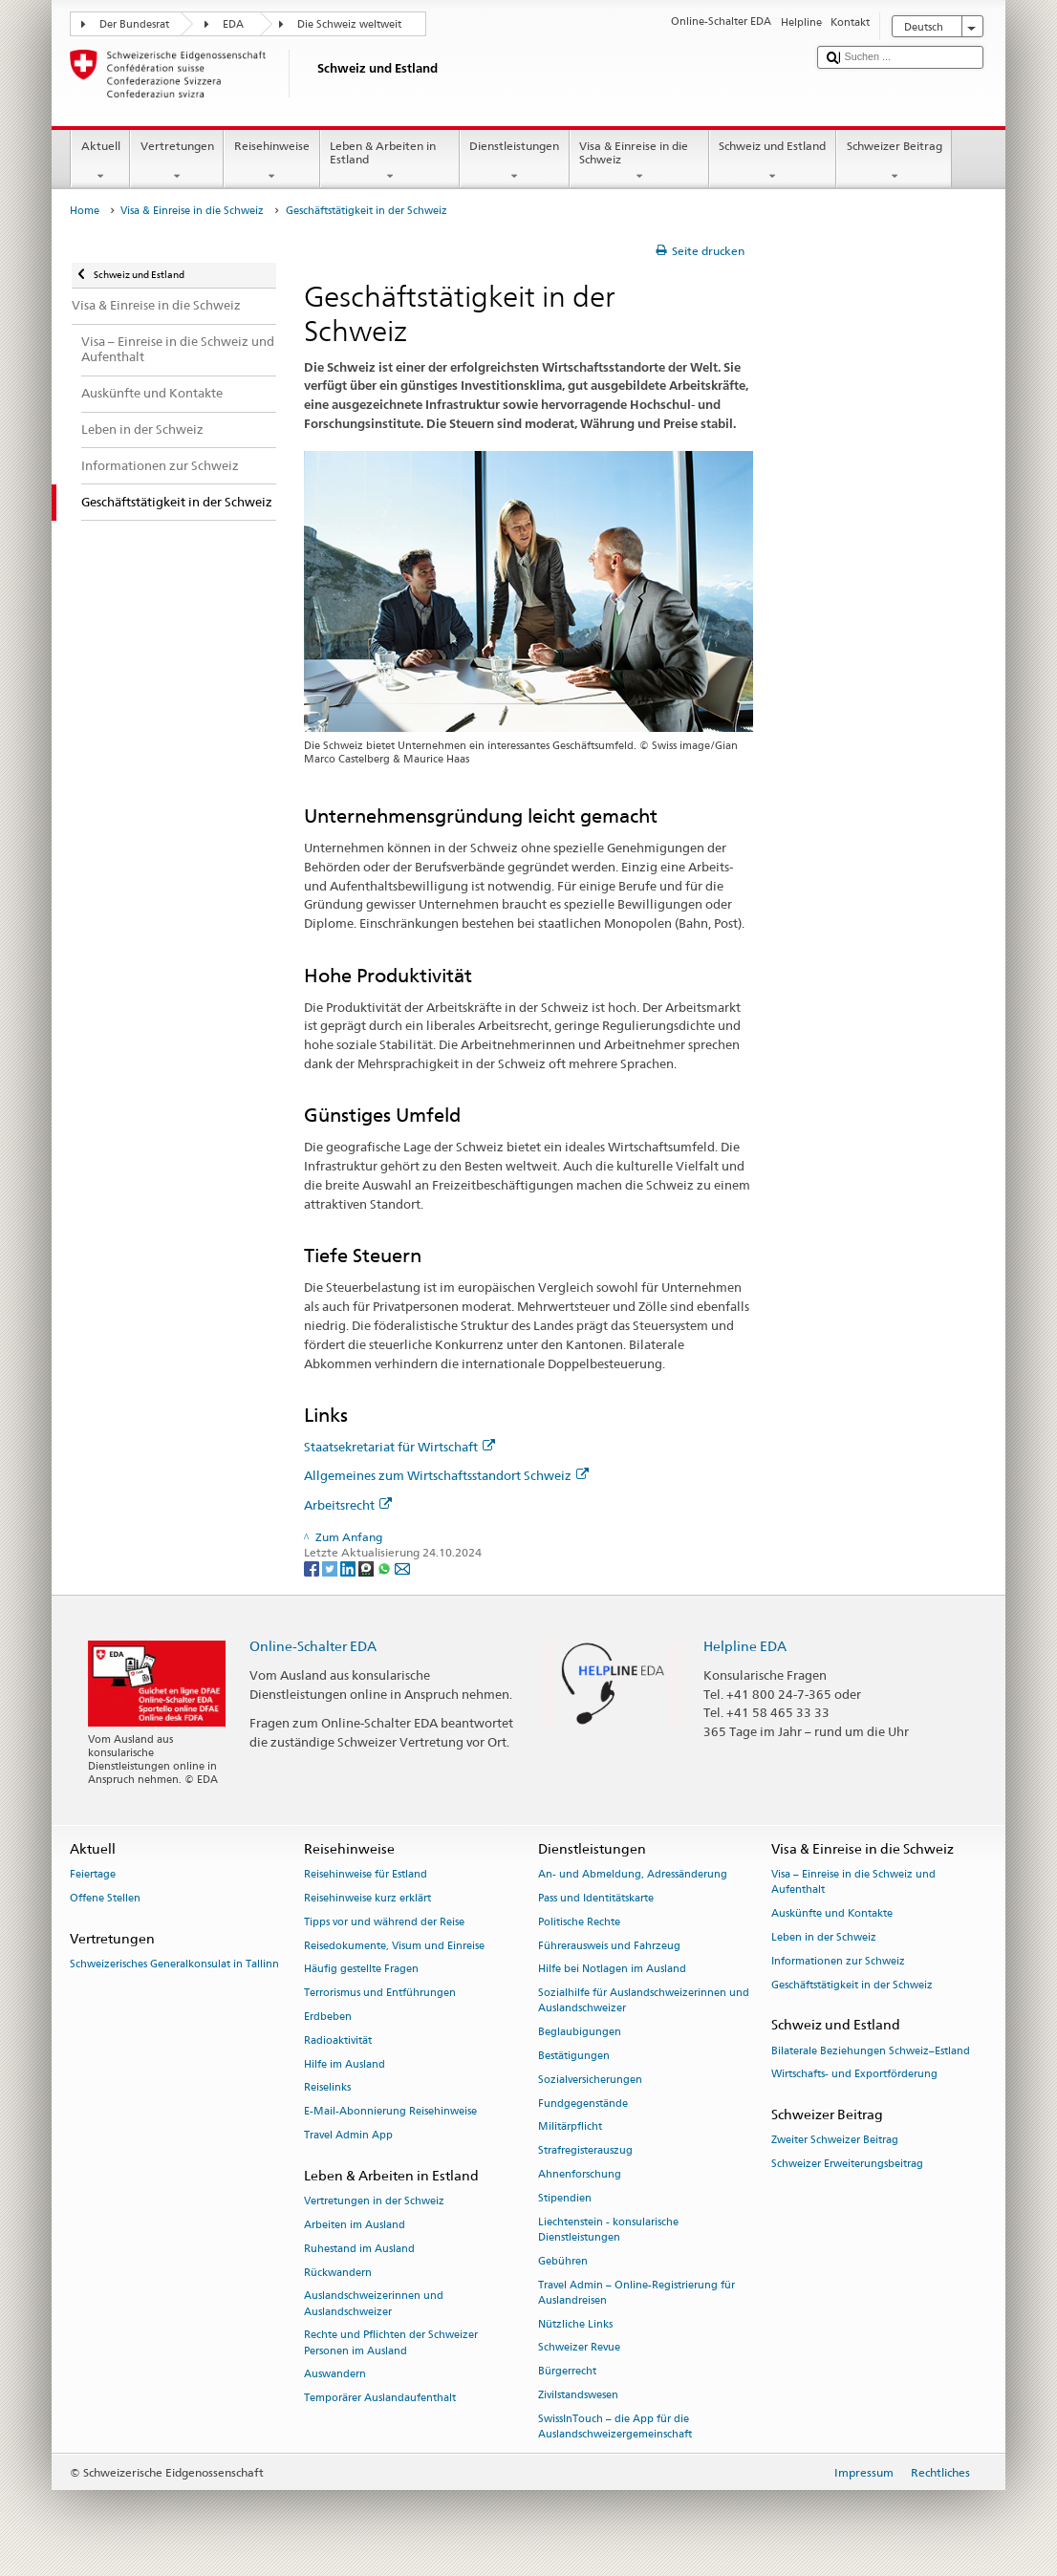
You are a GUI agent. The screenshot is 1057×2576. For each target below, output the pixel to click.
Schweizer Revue (579, 2348)
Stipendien (565, 2198)
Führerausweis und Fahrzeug (609, 1946)
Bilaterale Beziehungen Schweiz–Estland (870, 2051)
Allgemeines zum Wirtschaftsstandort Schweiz (446, 1475)
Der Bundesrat (134, 24)
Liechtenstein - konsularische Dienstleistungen (608, 2229)
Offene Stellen (105, 1898)
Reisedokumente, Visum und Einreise (394, 1946)
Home (84, 210)
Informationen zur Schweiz (838, 1961)
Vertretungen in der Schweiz (374, 2201)
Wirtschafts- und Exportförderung (854, 2075)
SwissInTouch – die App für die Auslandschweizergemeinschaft (615, 2426)
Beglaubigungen (579, 2033)
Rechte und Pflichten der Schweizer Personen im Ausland (391, 2343)
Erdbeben (328, 2016)
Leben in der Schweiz (823, 1937)
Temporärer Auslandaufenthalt (380, 2399)
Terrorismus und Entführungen (380, 1993)
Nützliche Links (575, 2324)
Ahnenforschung (579, 2174)
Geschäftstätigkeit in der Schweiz (852, 1985)
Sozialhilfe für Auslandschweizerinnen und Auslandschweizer (643, 2001)
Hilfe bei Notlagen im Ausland (612, 1970)
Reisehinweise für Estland (365, 1875)
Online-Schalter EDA (313, 1646)
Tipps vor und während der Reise (384, 1922)
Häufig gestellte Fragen (361, 1970)
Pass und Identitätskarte (596, 1898)
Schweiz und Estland (772, 161)
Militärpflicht (570, 2127)
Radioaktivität (338, 2040)
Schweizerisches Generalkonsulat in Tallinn (174, 1964)
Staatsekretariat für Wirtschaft (399, 1446)
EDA (233, 24)
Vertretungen (177, 161)
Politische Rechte (579, 1922)
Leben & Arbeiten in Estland (390, 161)
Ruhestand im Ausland (359, 2249)
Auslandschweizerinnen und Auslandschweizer (373, 2304)
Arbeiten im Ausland (354, 2225)
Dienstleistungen (515, 161)
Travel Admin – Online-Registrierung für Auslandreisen (636, 2293)
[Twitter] (331, 1567)
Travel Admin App (348, 2135)
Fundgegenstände (583, 2103)
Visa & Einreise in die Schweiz (639, 161)
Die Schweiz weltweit (349, 24)
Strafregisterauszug (585, 2151)
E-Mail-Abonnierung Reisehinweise (390, 2112)
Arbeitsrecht (348, 1505)
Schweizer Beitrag (894, 161)
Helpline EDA (745, 1646)
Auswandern (335, 2375)
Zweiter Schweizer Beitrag (834, 2141)
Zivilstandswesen (578, 2395)
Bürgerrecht (567, 2372)
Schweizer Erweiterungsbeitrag (847, 2164)
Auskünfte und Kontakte (832, 1914)
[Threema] (367, 1567)
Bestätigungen (574, 2056)
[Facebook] (313, 1567)
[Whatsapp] (386, 1567)
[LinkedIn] (349, 1567)
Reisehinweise (271, 161)
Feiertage (93, 1875)
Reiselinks (327, 2088)
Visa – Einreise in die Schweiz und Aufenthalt (853, 1883)
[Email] (402, 1567)
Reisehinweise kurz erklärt (367, 1898)
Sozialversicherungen (590, 2079)
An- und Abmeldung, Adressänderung (632, 1875)
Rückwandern (338, 2272)
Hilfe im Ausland (344, 2064)
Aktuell (100, 161)
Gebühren (563, 2261)
